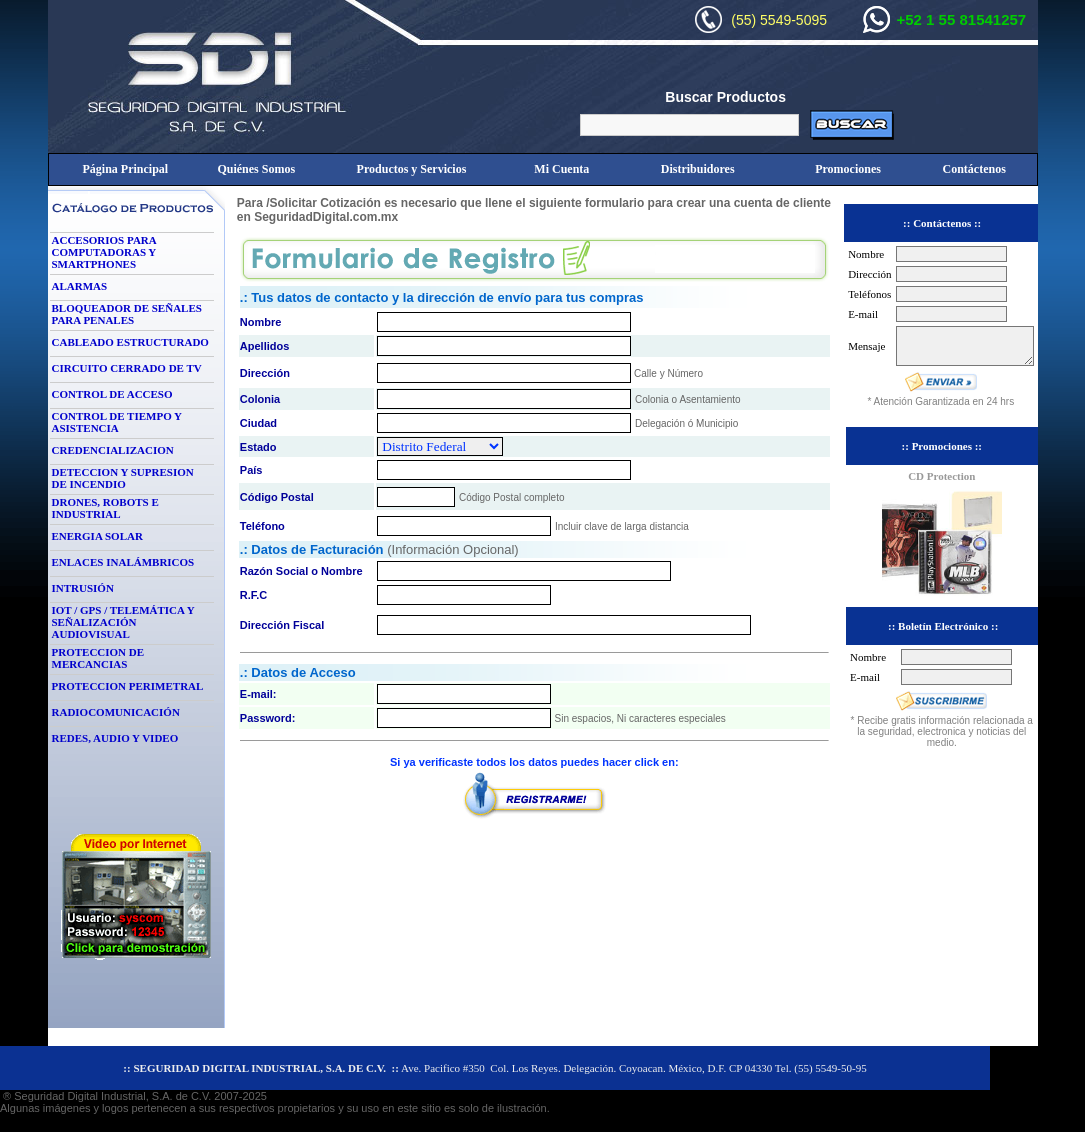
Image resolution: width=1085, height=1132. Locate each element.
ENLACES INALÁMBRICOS (123, 562)
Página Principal (125, 169)
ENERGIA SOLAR (97, 536)
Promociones (848, 169)
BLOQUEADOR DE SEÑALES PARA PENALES (127, 314)
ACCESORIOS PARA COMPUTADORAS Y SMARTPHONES (104, 252)
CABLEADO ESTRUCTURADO (130, 342)
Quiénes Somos (256, 169)
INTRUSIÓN (83, 588)
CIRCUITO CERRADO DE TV (127, 368)
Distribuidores (698, 169)
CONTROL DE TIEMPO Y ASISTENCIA (117, 422)
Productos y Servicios (412, 169)
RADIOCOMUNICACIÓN (116, 712)
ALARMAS (80, 286)
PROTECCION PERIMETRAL (128, 686)
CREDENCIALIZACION (113, 450)
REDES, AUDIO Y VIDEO (115, 738)
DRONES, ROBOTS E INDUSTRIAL (105, 508)
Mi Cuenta (561, 169)
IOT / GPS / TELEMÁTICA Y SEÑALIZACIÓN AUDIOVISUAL (123, 622)
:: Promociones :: (942, 446)
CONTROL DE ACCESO (112, 394)
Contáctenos (974, 169)
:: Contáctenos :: (942, 223)
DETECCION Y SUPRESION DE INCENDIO (123, 478)
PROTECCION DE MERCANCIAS (98, 658)
